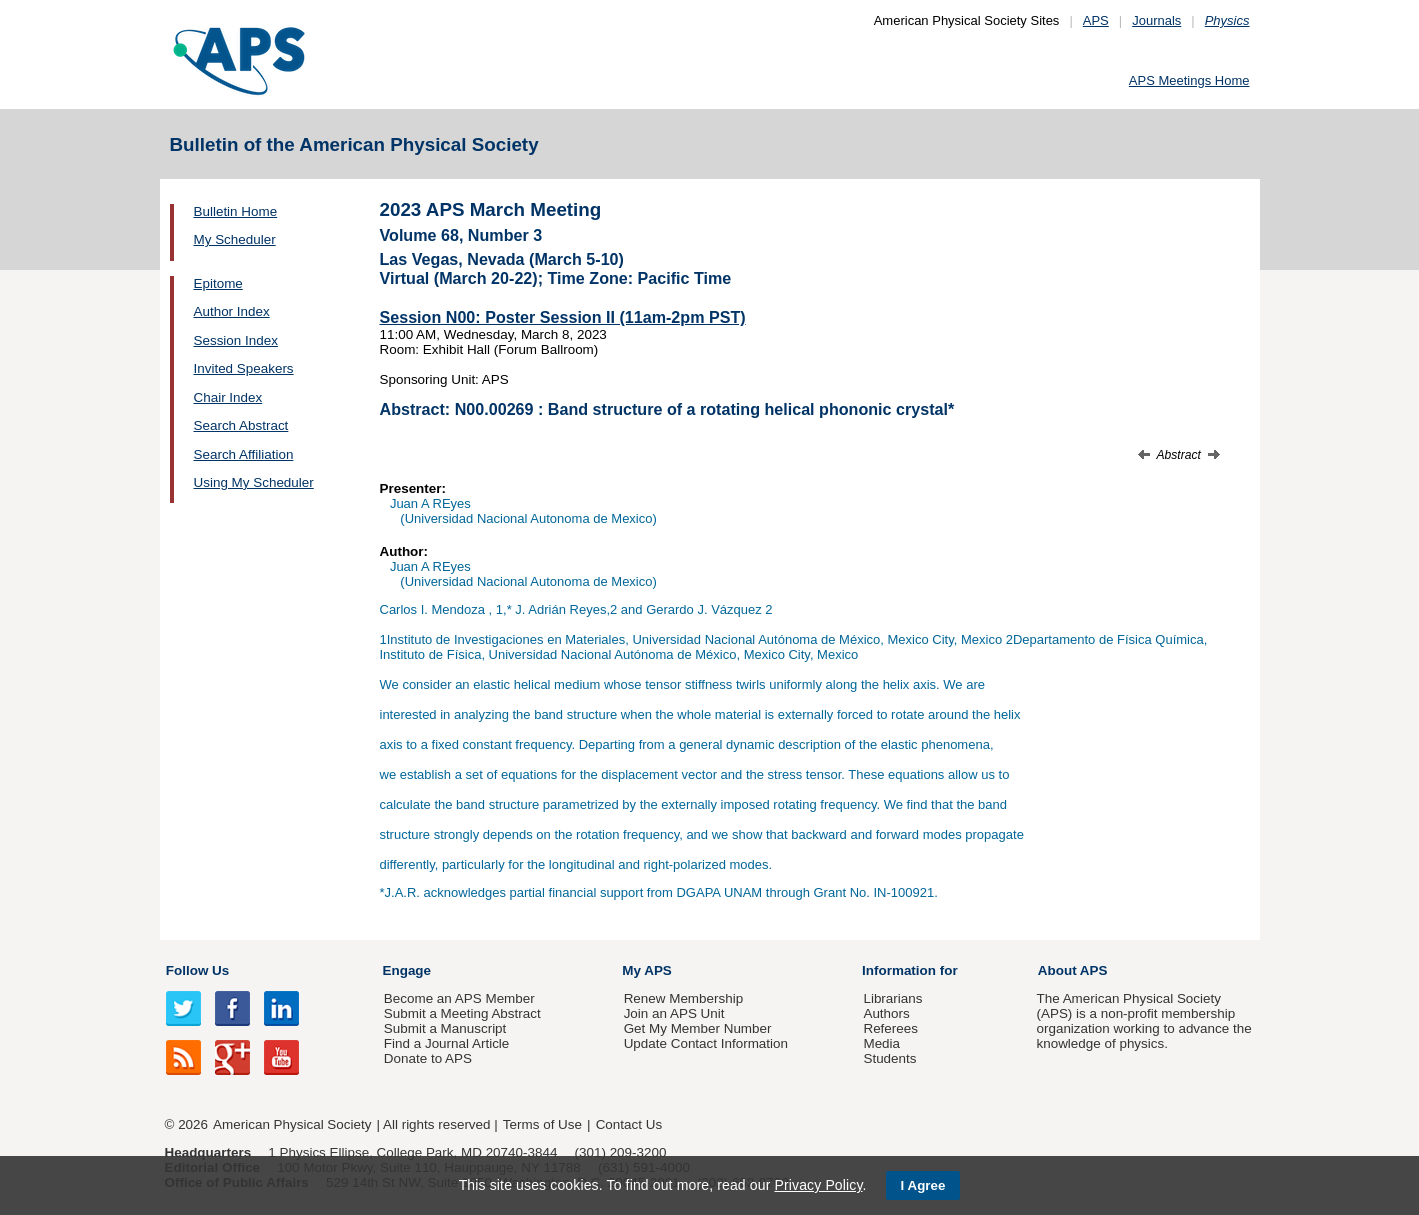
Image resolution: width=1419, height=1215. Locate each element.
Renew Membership (684, 998)
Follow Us (197, 970)
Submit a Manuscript (445, 1028)
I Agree (923, 1185)
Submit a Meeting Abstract (462, 1013)
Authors (886, 1013)
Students (889, 1058)
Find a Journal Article (446, 1043)
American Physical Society (292, 1124)
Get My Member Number (698, 1028)
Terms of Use (542, 1124)
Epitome (218, 283)
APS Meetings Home (1189, 80)
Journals (1156, 20)
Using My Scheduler (254, 482)
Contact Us (629, 1124)
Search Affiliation (244, 454)
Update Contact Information (706, 1043)
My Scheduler (235, 239)
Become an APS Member (459, 998)
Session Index (236, 340)
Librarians (892, 998)
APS (1096, 20)
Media (881, 1043)
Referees (890, 1028)
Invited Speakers (244, 368)
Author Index (232, 311)
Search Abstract (241, 425)
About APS (1073, 970)
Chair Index (228, 397)
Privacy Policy (818, 1185)
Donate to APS (428, 1058)
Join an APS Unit (674, 1013)
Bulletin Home (236, 211)
